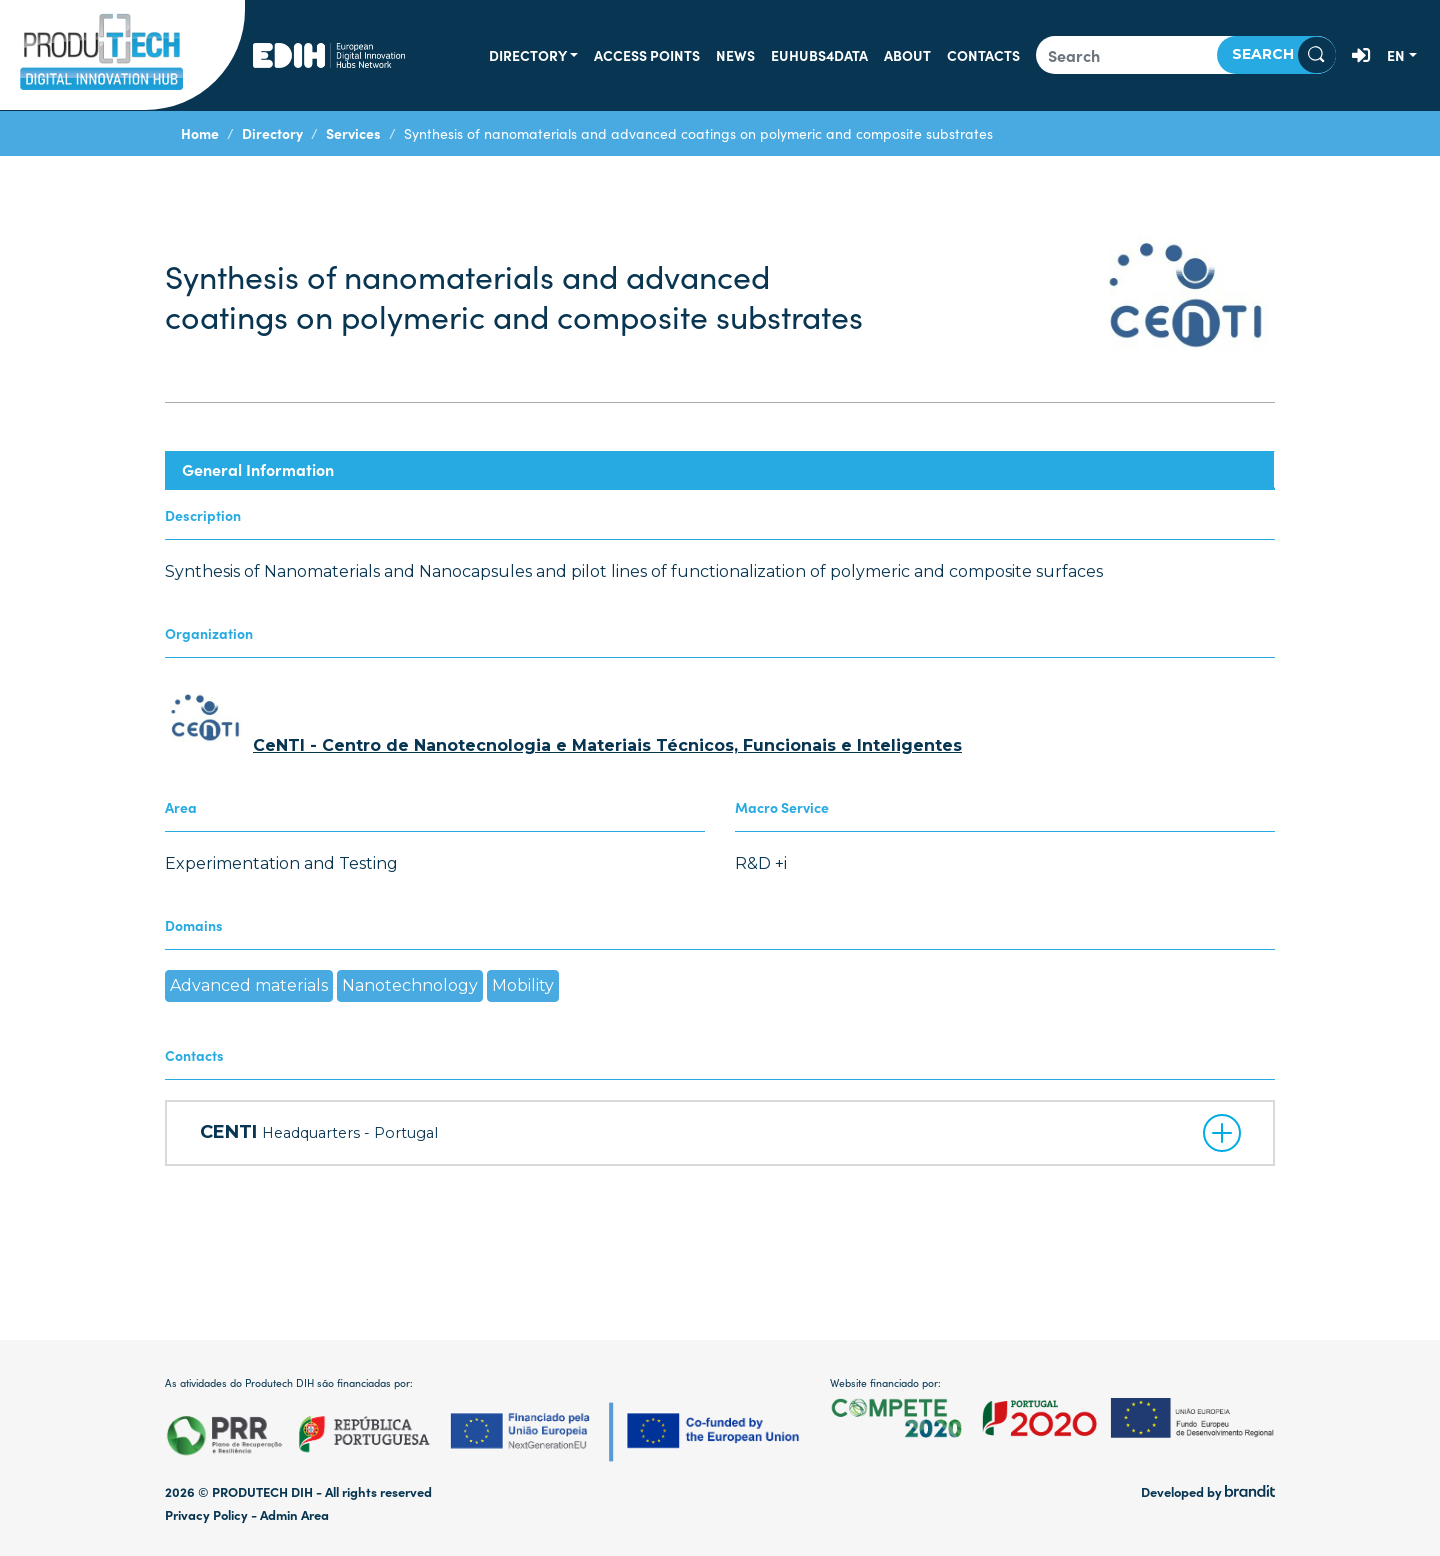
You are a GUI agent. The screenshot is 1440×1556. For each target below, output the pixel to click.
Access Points (647, 55)
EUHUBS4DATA (819, 55)
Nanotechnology (410, 985)
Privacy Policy (206, 1514)
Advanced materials (249, 985)
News (735, 55)
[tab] (720, 469)
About (907, 55)
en (1396, 55)
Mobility (523, 985)
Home (200, 133)
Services (353, 133)
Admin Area (294, 1514)
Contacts (983, 55)
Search (1284, 55)
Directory (528, 55)
